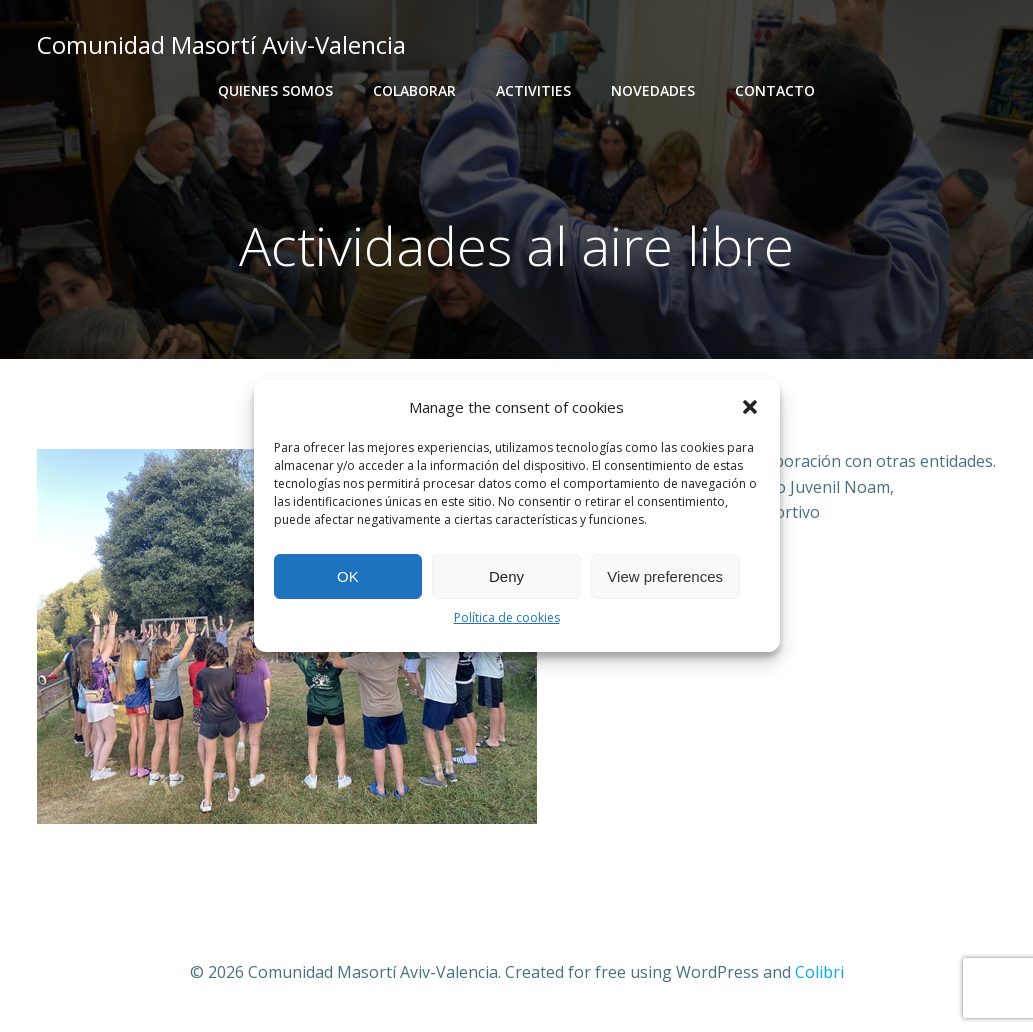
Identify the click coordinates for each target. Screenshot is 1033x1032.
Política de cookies (507, 617)
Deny (506, 576)
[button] (750, 407)
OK (348, 576)
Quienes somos (275, 90)
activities (533, 90)
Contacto (775, 90)
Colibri (819, 972)
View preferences (665, 576)
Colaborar (414, 90)
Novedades (653, 90)
